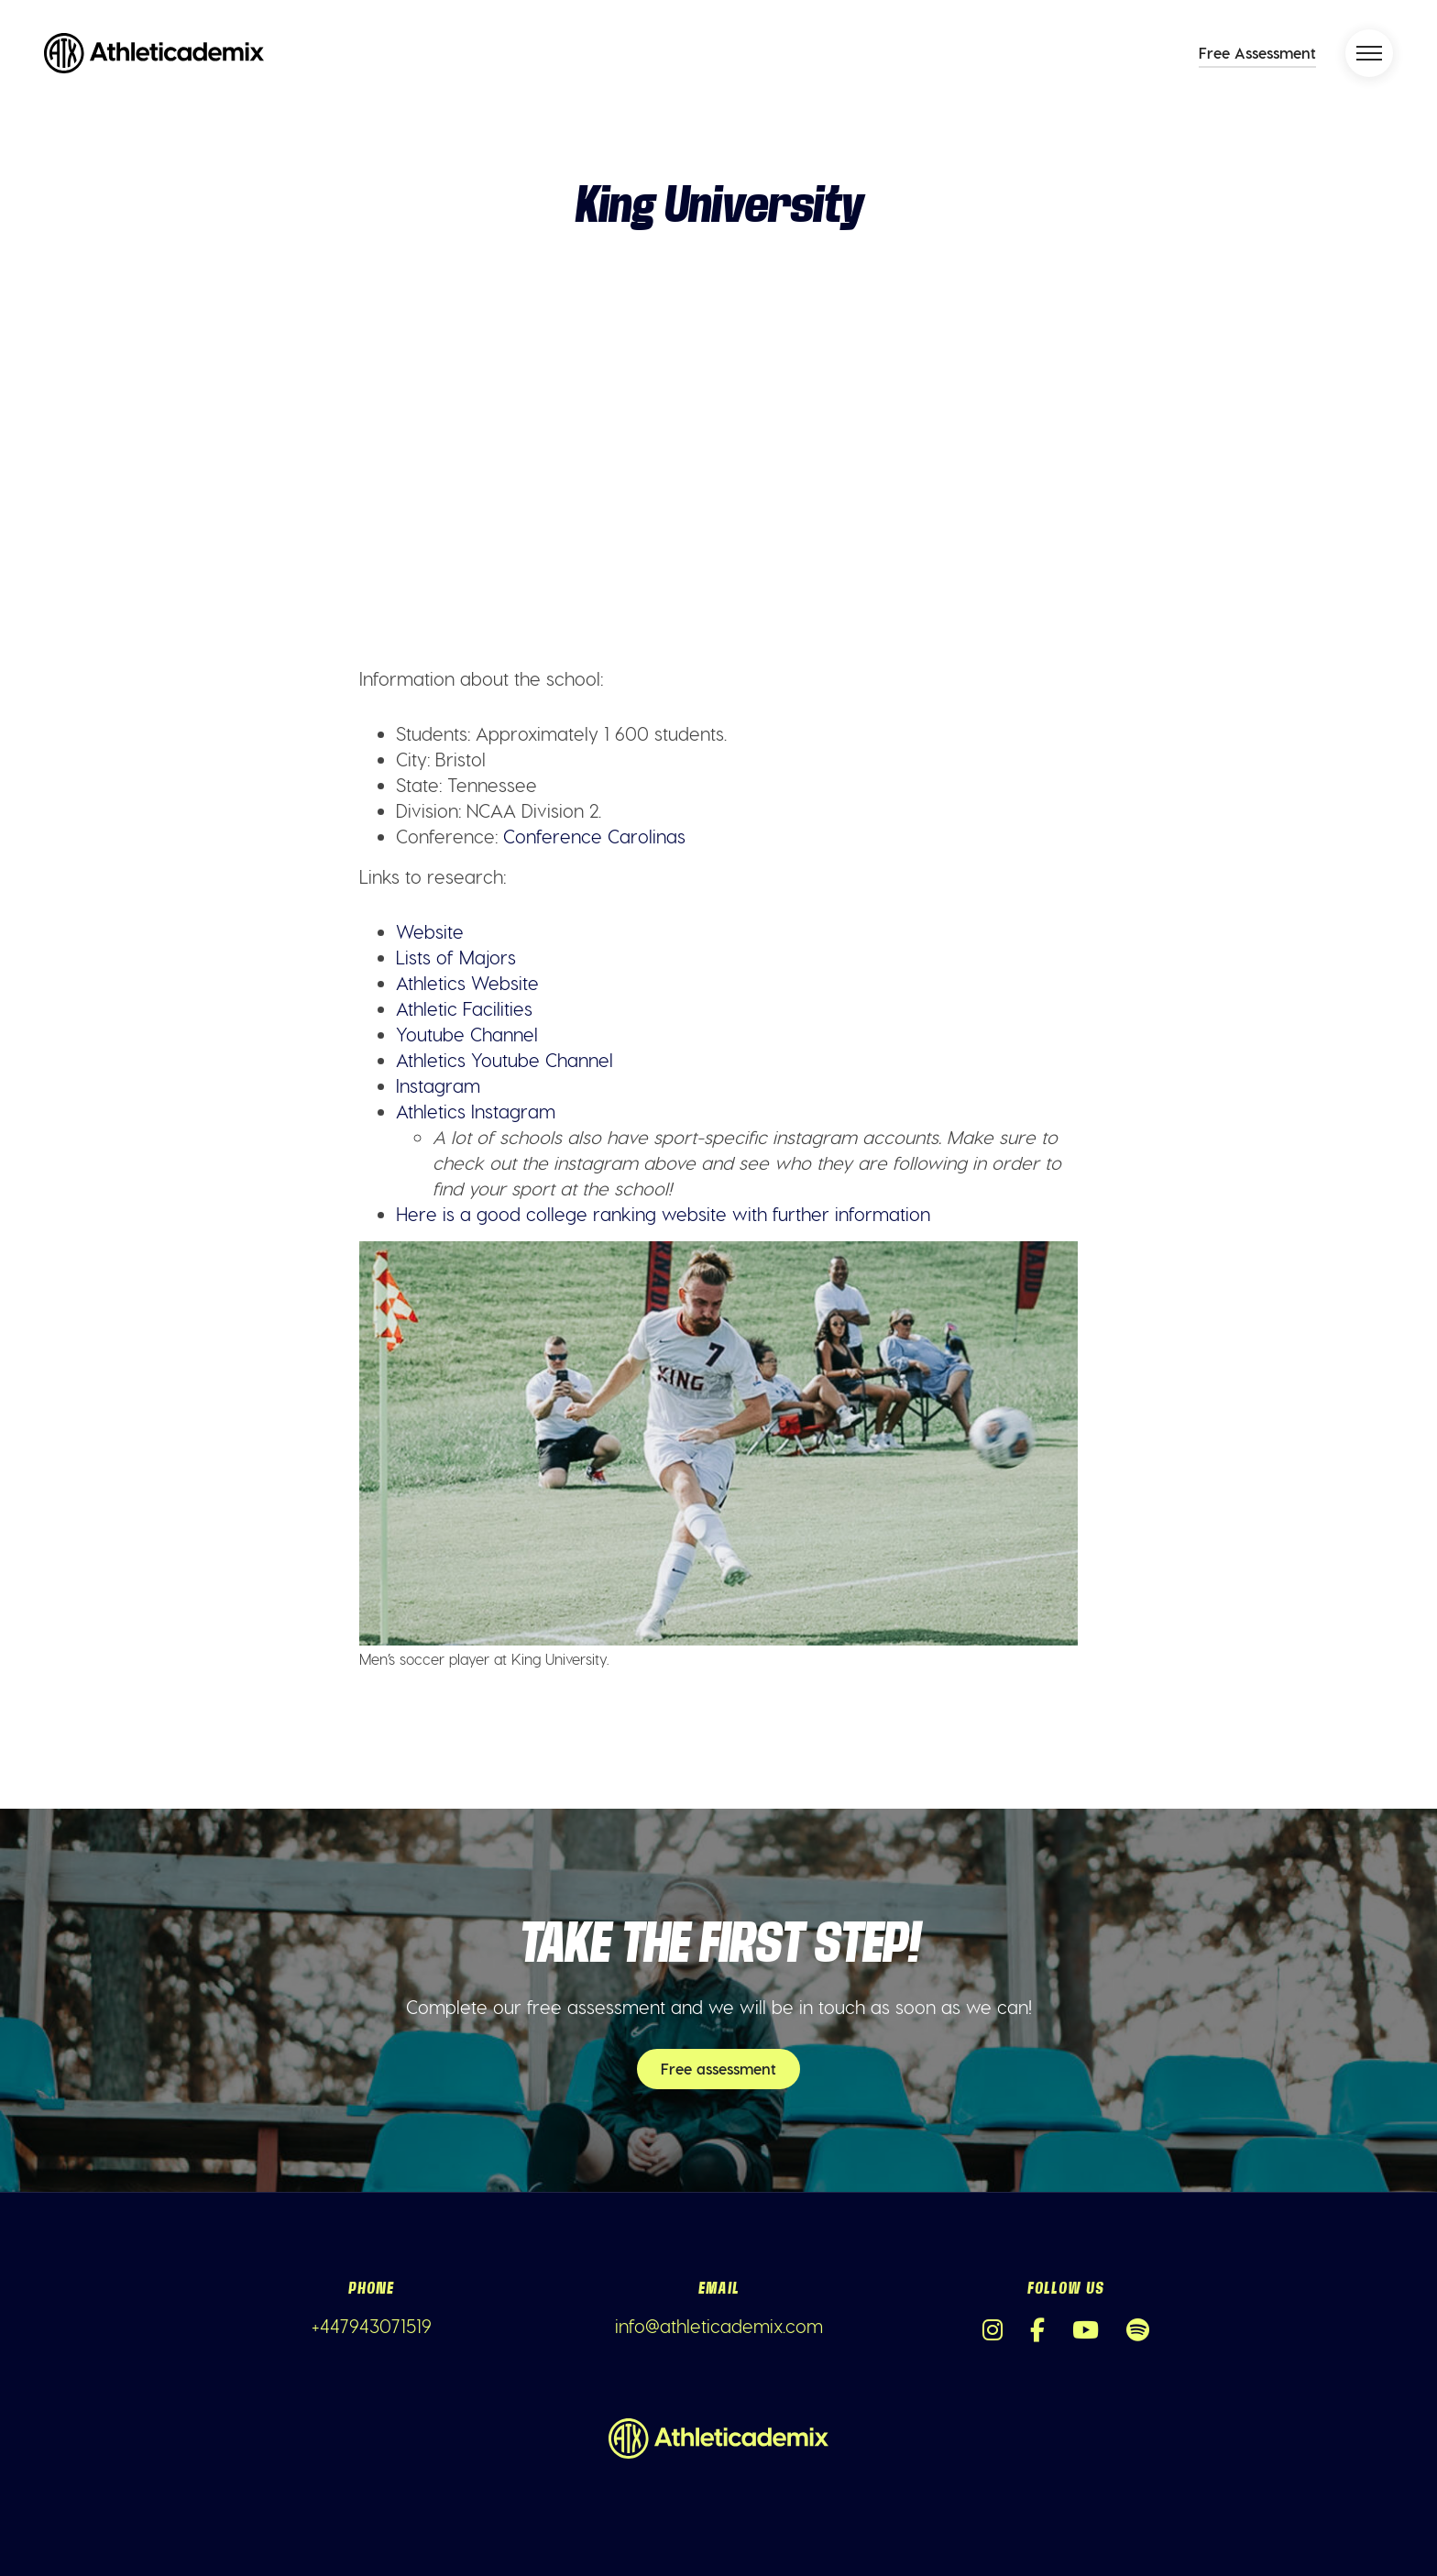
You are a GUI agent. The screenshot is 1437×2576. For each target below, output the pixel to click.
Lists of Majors (456, 957)
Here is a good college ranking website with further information (663, 1214)
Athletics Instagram (475, 1111)
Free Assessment (1257, 52)
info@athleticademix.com (719, 2326)
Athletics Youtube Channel (504, 1060)
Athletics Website (467, 983)
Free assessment (718, 2068)
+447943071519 (372, 2326)
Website (430, 931)
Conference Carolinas (594, 836)
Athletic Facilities (464, 1008)
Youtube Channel (467, 1034)
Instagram (438, 1085)
